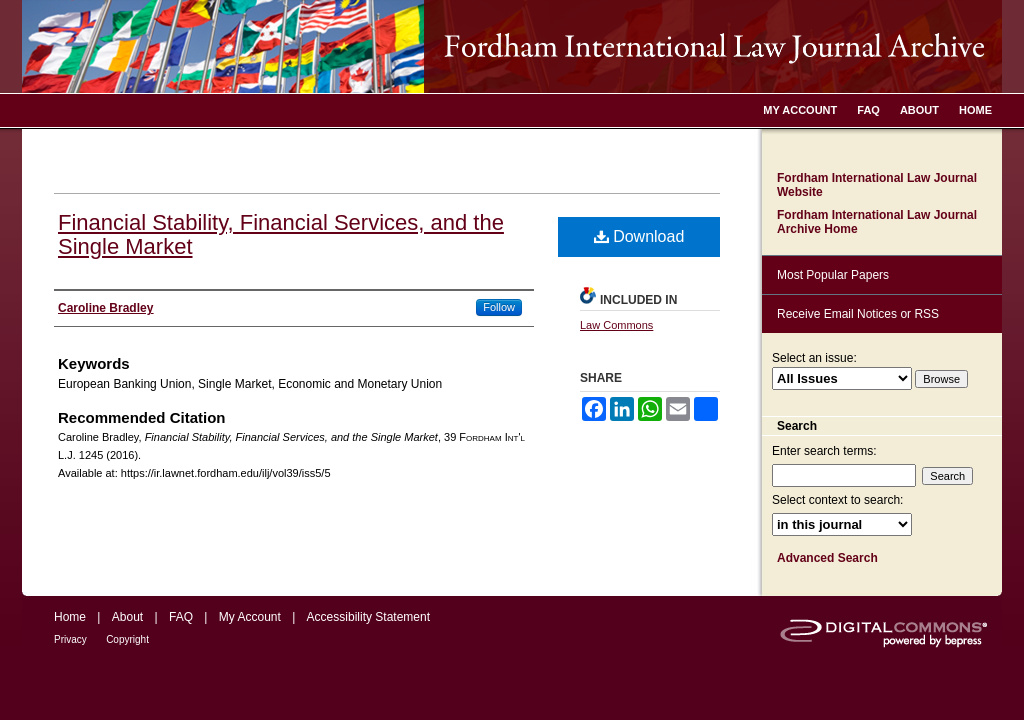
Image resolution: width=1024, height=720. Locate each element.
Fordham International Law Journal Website (877, 185)
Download (639, 236)
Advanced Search (827, 558)
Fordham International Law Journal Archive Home (877, 222)
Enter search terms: (824, 451)
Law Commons (616, 325)
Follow (499, 307)
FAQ (181, 617)
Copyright (127, 639)
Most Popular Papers (833, 275)
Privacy (70, 639)
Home (70, 617)
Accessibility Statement (368, 617)
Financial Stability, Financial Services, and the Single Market (281, 234)
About (127, 617)
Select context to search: (837, 500)
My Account (250, 617)
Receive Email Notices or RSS (858, 314)
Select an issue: (814, 358)
